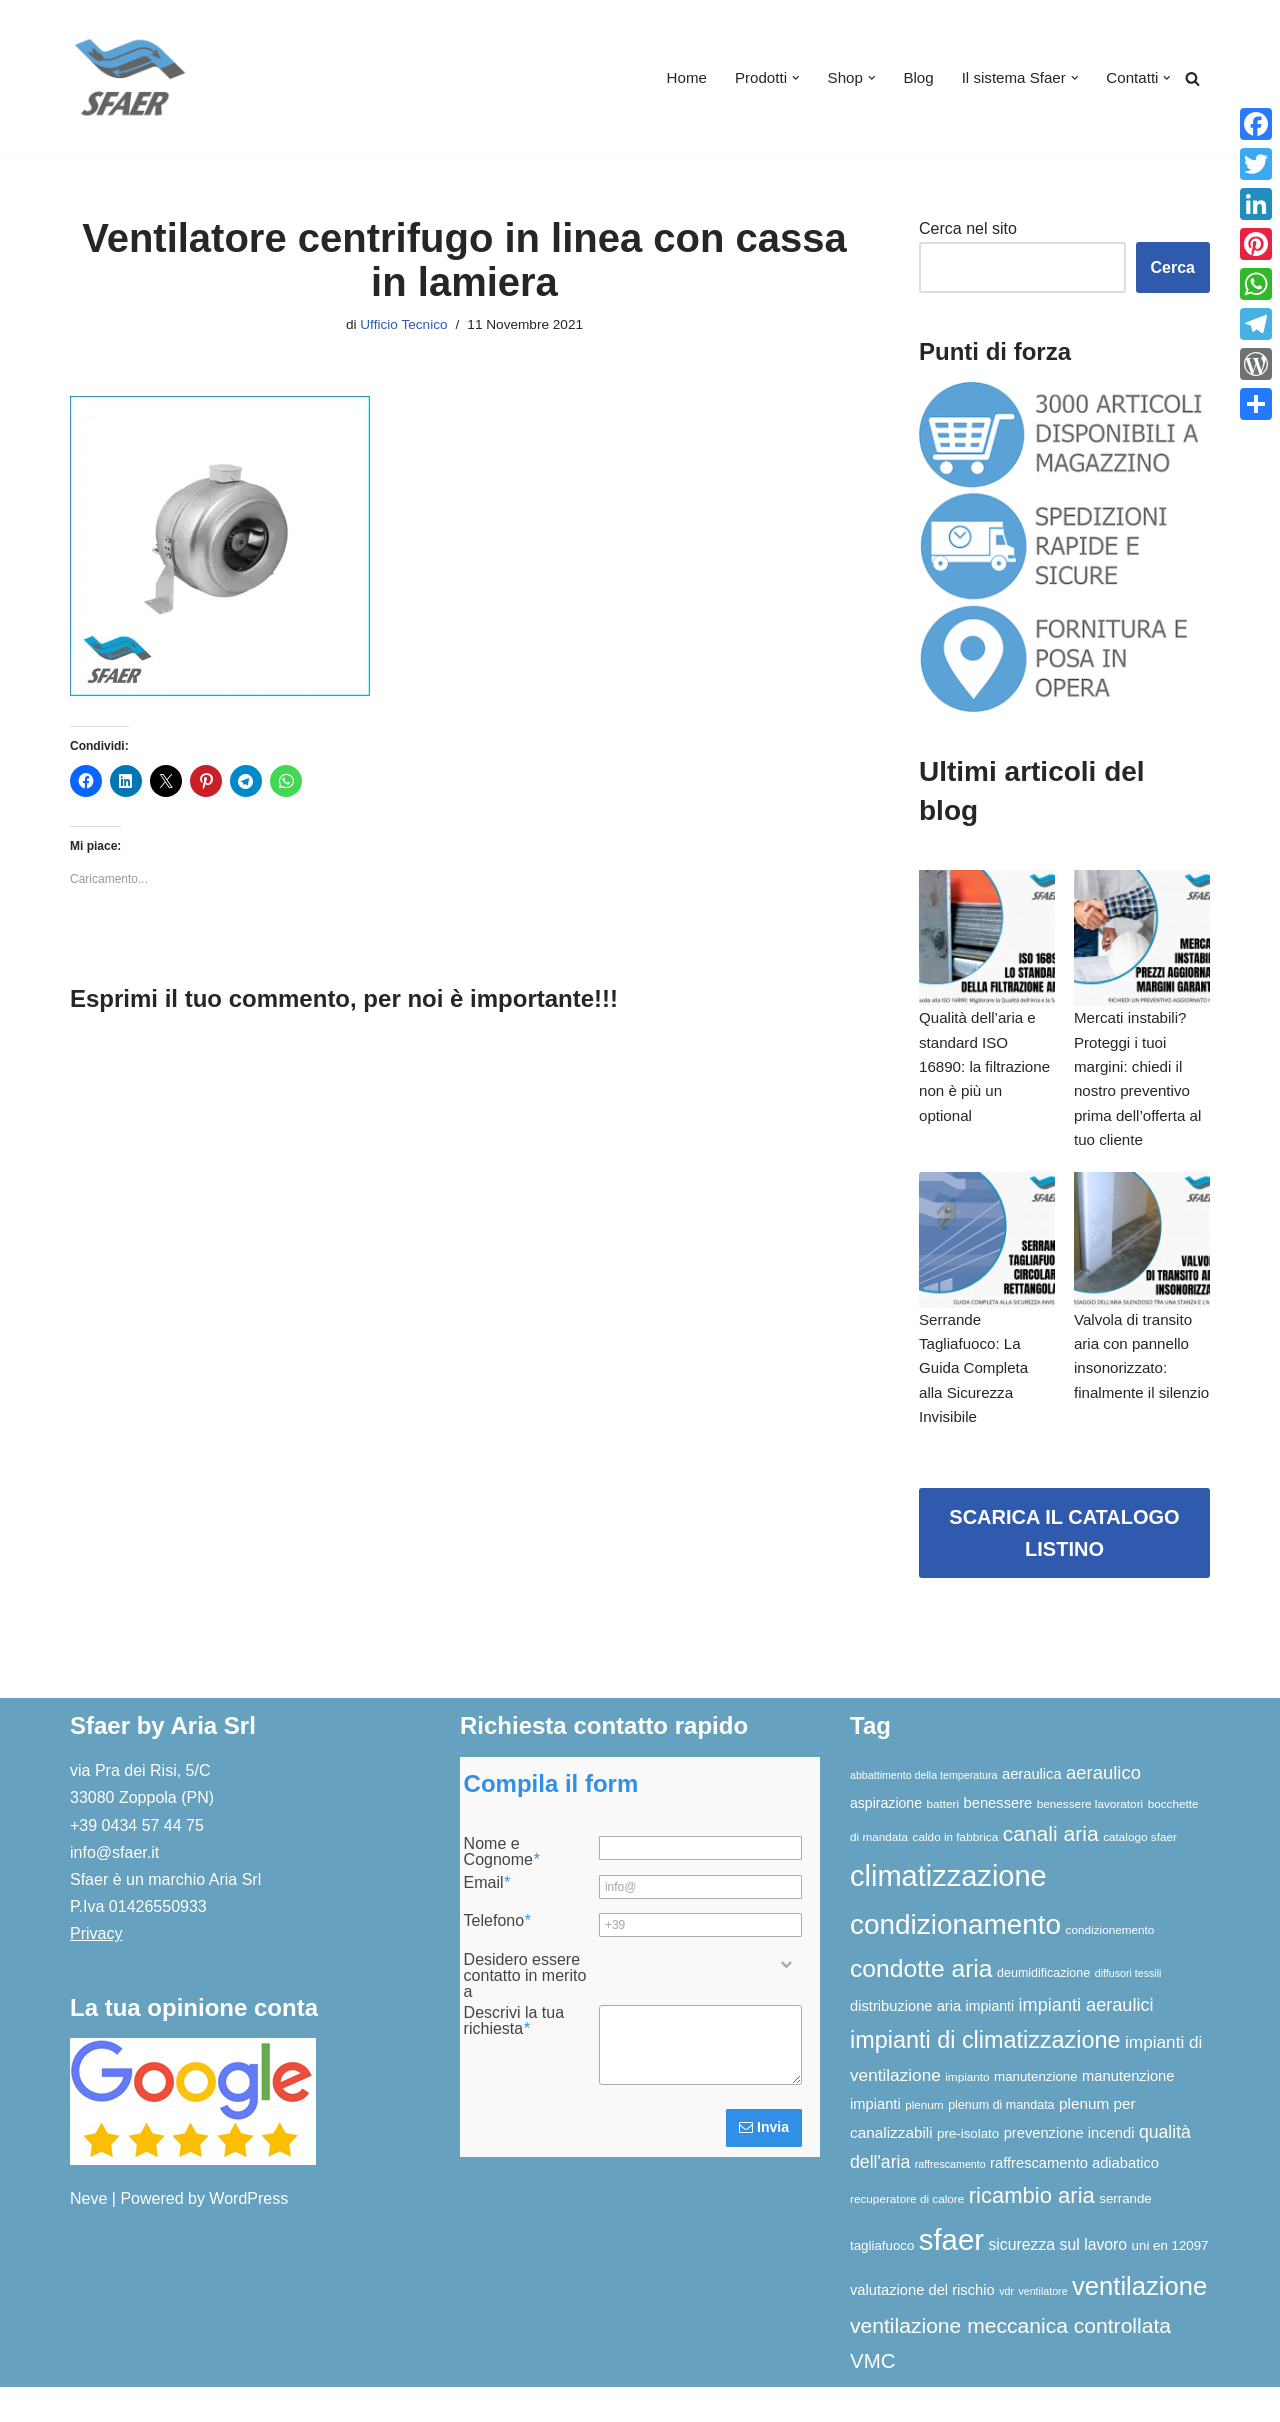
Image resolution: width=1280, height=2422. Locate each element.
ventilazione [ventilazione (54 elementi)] (1139, 2321)
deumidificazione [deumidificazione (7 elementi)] (1043, 2009)
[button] (781, 78)
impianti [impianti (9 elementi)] (990, 2042)
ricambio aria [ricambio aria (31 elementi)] (1032, 2231)
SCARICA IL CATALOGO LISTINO (1064, 1569)
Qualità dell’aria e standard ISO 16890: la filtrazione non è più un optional (981, 1077)
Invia (764, 2163)
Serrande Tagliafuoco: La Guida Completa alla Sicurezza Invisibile (977, 1396)
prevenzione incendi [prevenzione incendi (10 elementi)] (1069, 2169)
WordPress (248, 2234)
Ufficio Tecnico (401, 326)
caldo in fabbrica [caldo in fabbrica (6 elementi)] (956, 1871)
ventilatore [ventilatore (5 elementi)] (1042, 2326)
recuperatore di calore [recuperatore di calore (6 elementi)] (907, 2234)
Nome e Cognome (502, 1888)
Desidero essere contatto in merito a (525, 2011)
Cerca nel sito (968, 229)
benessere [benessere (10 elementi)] (998, 1838)
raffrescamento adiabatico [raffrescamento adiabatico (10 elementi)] (1074, 2199)
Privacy (96, 1969)
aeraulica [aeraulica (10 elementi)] (1032, 1810)
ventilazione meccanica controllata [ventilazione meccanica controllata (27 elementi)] (1010, 2361)
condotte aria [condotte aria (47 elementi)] (921, 2004)
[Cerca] (1192, 78)
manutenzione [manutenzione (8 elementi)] (1036, 2111)
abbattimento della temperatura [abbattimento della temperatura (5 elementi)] (924, 1811)
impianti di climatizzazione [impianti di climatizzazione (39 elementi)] (985, 2076)
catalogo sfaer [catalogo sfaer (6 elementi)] (1140, 1871)
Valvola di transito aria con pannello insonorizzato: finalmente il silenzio (1137, 1396)
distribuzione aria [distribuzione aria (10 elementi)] (905, 2042)
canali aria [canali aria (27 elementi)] (1051, 1868)
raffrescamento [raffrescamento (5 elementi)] (950, 2200)
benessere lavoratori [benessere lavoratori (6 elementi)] (1090, 1838)
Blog (908, 78)
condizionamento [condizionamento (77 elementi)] (955, 1959)
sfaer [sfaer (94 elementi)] (951, 2274)
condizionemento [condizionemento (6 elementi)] (1110, 1964)
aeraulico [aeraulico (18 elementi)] (1103, 1808)
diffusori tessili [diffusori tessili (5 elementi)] (1128, 2009)
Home (667, 78)
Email (487, 1918)
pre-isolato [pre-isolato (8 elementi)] (968, 2169)
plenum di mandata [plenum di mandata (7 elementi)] (1001, 2141)
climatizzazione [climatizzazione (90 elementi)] (948, 1911)
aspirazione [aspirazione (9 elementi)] (886, 1838)
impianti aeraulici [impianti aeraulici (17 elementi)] (1086, 2041)
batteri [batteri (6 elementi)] (942, 1838)
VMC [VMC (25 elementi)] (872, 2395)
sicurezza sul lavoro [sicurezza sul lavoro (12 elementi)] (1057, 2279)
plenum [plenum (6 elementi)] (924, 2140)
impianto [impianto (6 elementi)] (967, 2111)
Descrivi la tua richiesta (514, 2056)
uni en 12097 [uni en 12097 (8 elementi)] (1170, 2280)
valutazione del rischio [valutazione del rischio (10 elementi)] (922, 2325)
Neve (88, 2234)
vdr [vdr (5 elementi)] (1006, 2326)
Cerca (1173, 268)
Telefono (497, 1957)
